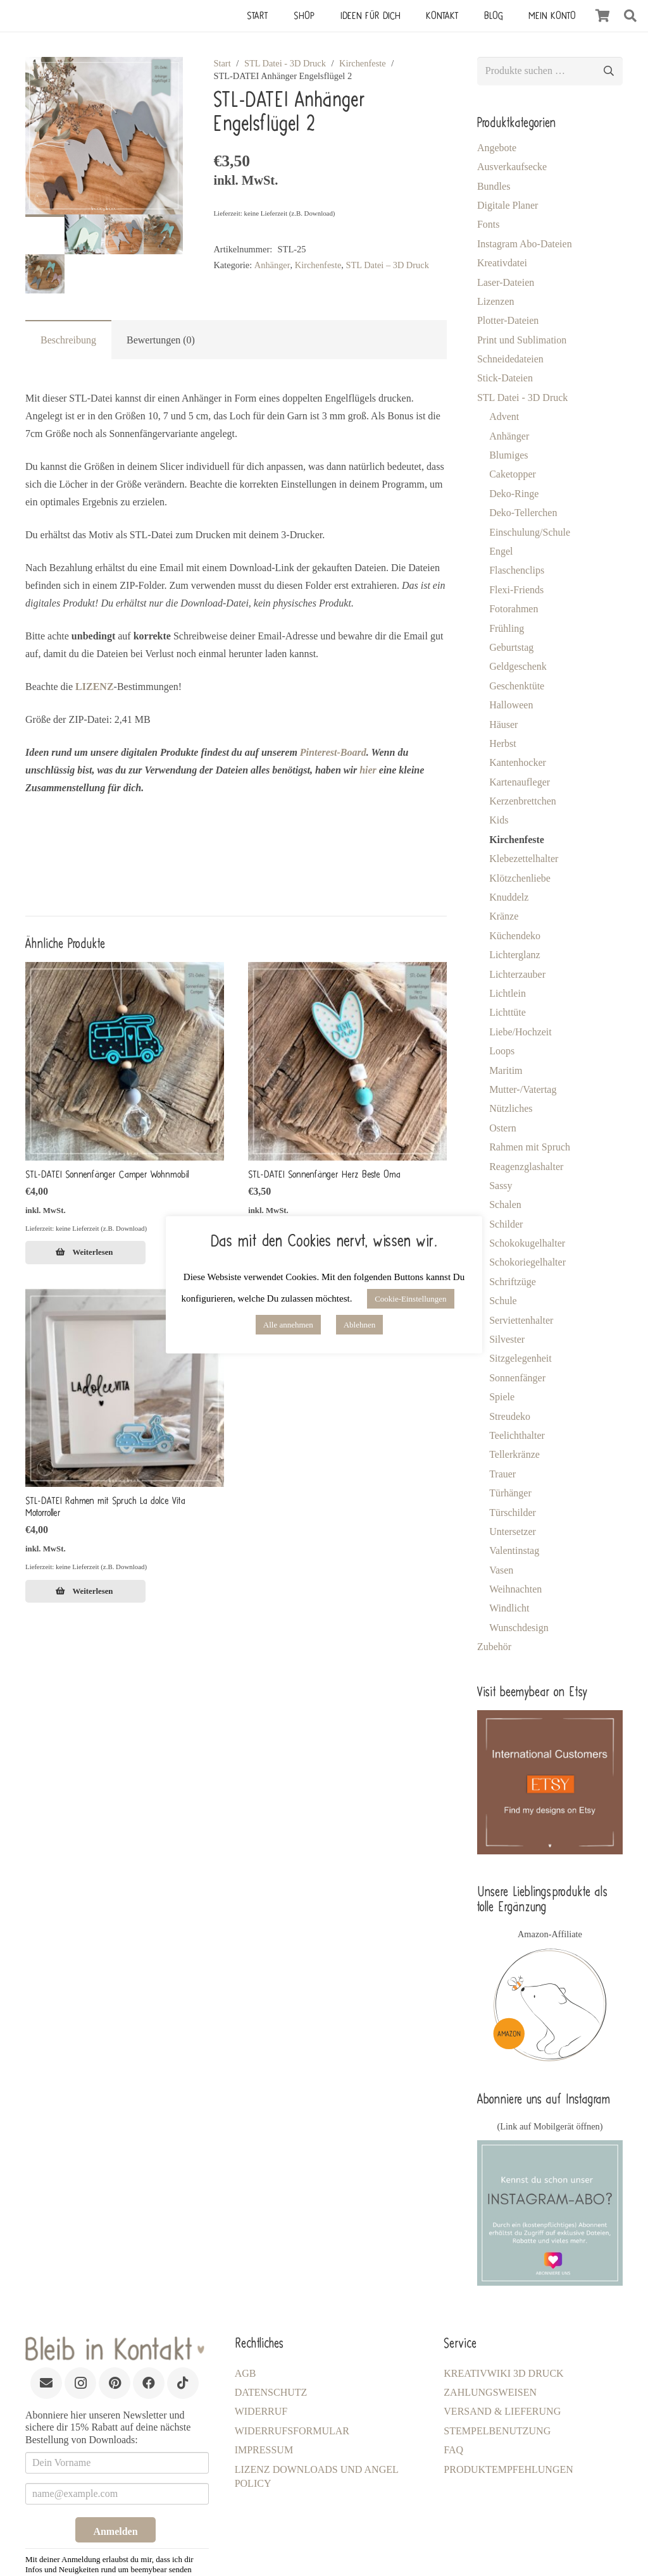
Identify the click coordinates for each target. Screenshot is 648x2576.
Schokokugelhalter (527, 1243)
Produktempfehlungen (508, 2469)
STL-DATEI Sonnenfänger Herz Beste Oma (324, 1174)
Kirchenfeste (362, 63)
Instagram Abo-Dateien (524, 243)
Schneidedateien (510, 359)
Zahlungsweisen (490, 2392)
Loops (501, 1050)
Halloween (511, 704)
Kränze (503, 916)
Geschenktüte (516, 686)
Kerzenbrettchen (522, 801)
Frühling (506, 628)
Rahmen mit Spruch (529, 1147)
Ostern (502, 1128)
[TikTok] (183, 2383)
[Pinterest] (114, 2383)
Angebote (496, 147)
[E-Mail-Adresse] (46, 2383)
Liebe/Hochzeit (520, 1031)
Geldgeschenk (518, 666)
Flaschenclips (516, 570)
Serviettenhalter (521, 1320)
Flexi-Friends (516, 589)
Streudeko (509, 1416)
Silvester (507, 1339)
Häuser (503, 724)
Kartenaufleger (519, 782)
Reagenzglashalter (526, 1166)
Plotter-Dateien (508, 320)
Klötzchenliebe (520, 878)
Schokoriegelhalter (527, 1262)
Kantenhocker (517, 762)
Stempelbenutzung (497, 2430)
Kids (498, 820)
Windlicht (509, 1608)
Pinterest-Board (333, 752)
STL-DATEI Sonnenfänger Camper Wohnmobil (107, 1174)
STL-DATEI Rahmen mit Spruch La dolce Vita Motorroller (105, 1506)
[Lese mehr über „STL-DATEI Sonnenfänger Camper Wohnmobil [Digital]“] (85, 1252)
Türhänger (510, 1493)
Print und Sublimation (521, 340)
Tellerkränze (514, 1454)
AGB (245, 2373)
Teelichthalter (517, 1435)
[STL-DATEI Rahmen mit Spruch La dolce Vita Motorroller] (124, 1387)
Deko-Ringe (514, 493)
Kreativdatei (502, 262)
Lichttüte (507, 1012)
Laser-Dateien (505, 282)
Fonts (488, 224)
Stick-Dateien (505, 378)
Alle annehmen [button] (288, 1324)
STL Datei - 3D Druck (285, 63)
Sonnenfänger (517, 1377)
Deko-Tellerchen (523, 512)
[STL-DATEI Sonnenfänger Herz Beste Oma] (347, 1061)
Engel (501, 551)
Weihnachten (515, 1589)
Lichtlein (507, 993)
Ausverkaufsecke (512, 166)
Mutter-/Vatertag (522, 1089)
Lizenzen (495, 301)
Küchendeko (514, 935)
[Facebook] (149, 2383)
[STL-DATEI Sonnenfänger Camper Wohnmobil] (124, 1061)
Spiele (501, 1396)
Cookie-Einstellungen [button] (410, 1298)
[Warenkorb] (602, 16)
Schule (503, 1300)
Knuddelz (508, 897)
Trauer (502, 1474)
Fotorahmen (513, 608)
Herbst (502, 743)
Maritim (505, 1070)
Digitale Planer (507, 205)
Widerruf (261, 2411)
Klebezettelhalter (523, 858)
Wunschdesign (519, 1627)
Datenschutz (271, 2392)
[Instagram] (80, 2383)
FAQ (453, 2449)
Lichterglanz (514, 954)
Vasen (501, 1570)
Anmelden (115, 2531)
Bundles (493, 186)
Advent (504, 416)
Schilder (506, 1224)
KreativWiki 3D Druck (503, 2373)
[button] (630, 16)
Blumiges (508, 455)
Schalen (505, 1204)
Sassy (500, 1185)
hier (368, 770)
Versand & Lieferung (502, 2411)
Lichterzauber (517, 974)
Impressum (264, 2449)
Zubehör (494, 1646)
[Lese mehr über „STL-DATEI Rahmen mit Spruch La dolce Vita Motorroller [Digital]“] (85, 1590)
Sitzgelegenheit (520, 1358)
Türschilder (512, 1512)
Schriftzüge (512, 1281)
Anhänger (509, 436)
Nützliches (510, 1108)
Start (221, 63)
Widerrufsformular (292, 2430)
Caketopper (512, 474)
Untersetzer (512, 1531)
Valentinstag (514, 1550)
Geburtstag (511, 647)
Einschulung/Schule (529, 532)
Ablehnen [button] (360, 1324)
